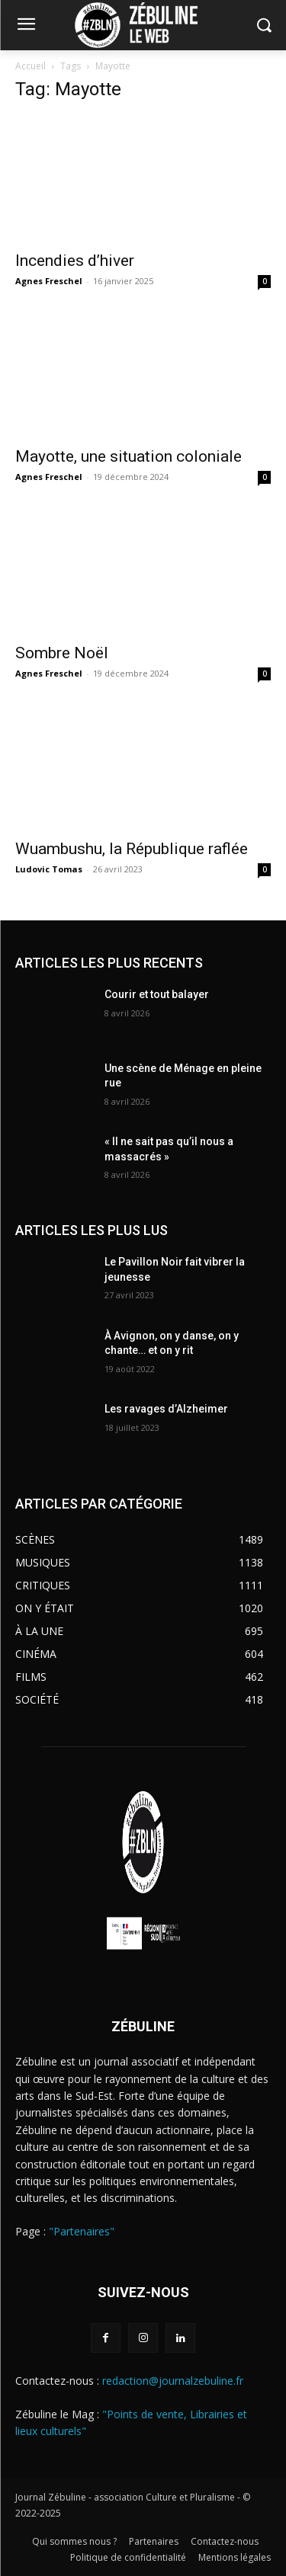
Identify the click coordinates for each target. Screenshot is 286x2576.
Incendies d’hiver (74, 260)
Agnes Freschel (48, 280)
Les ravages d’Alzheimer (166, 1409)
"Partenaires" (81, 2231)
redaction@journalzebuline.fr (172, 2380)
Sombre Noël (61, 653)
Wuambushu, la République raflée (131, 849)
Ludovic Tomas (48, 869)
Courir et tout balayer (156, 994)
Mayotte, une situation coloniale (128, 456)
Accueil (30, 65)
